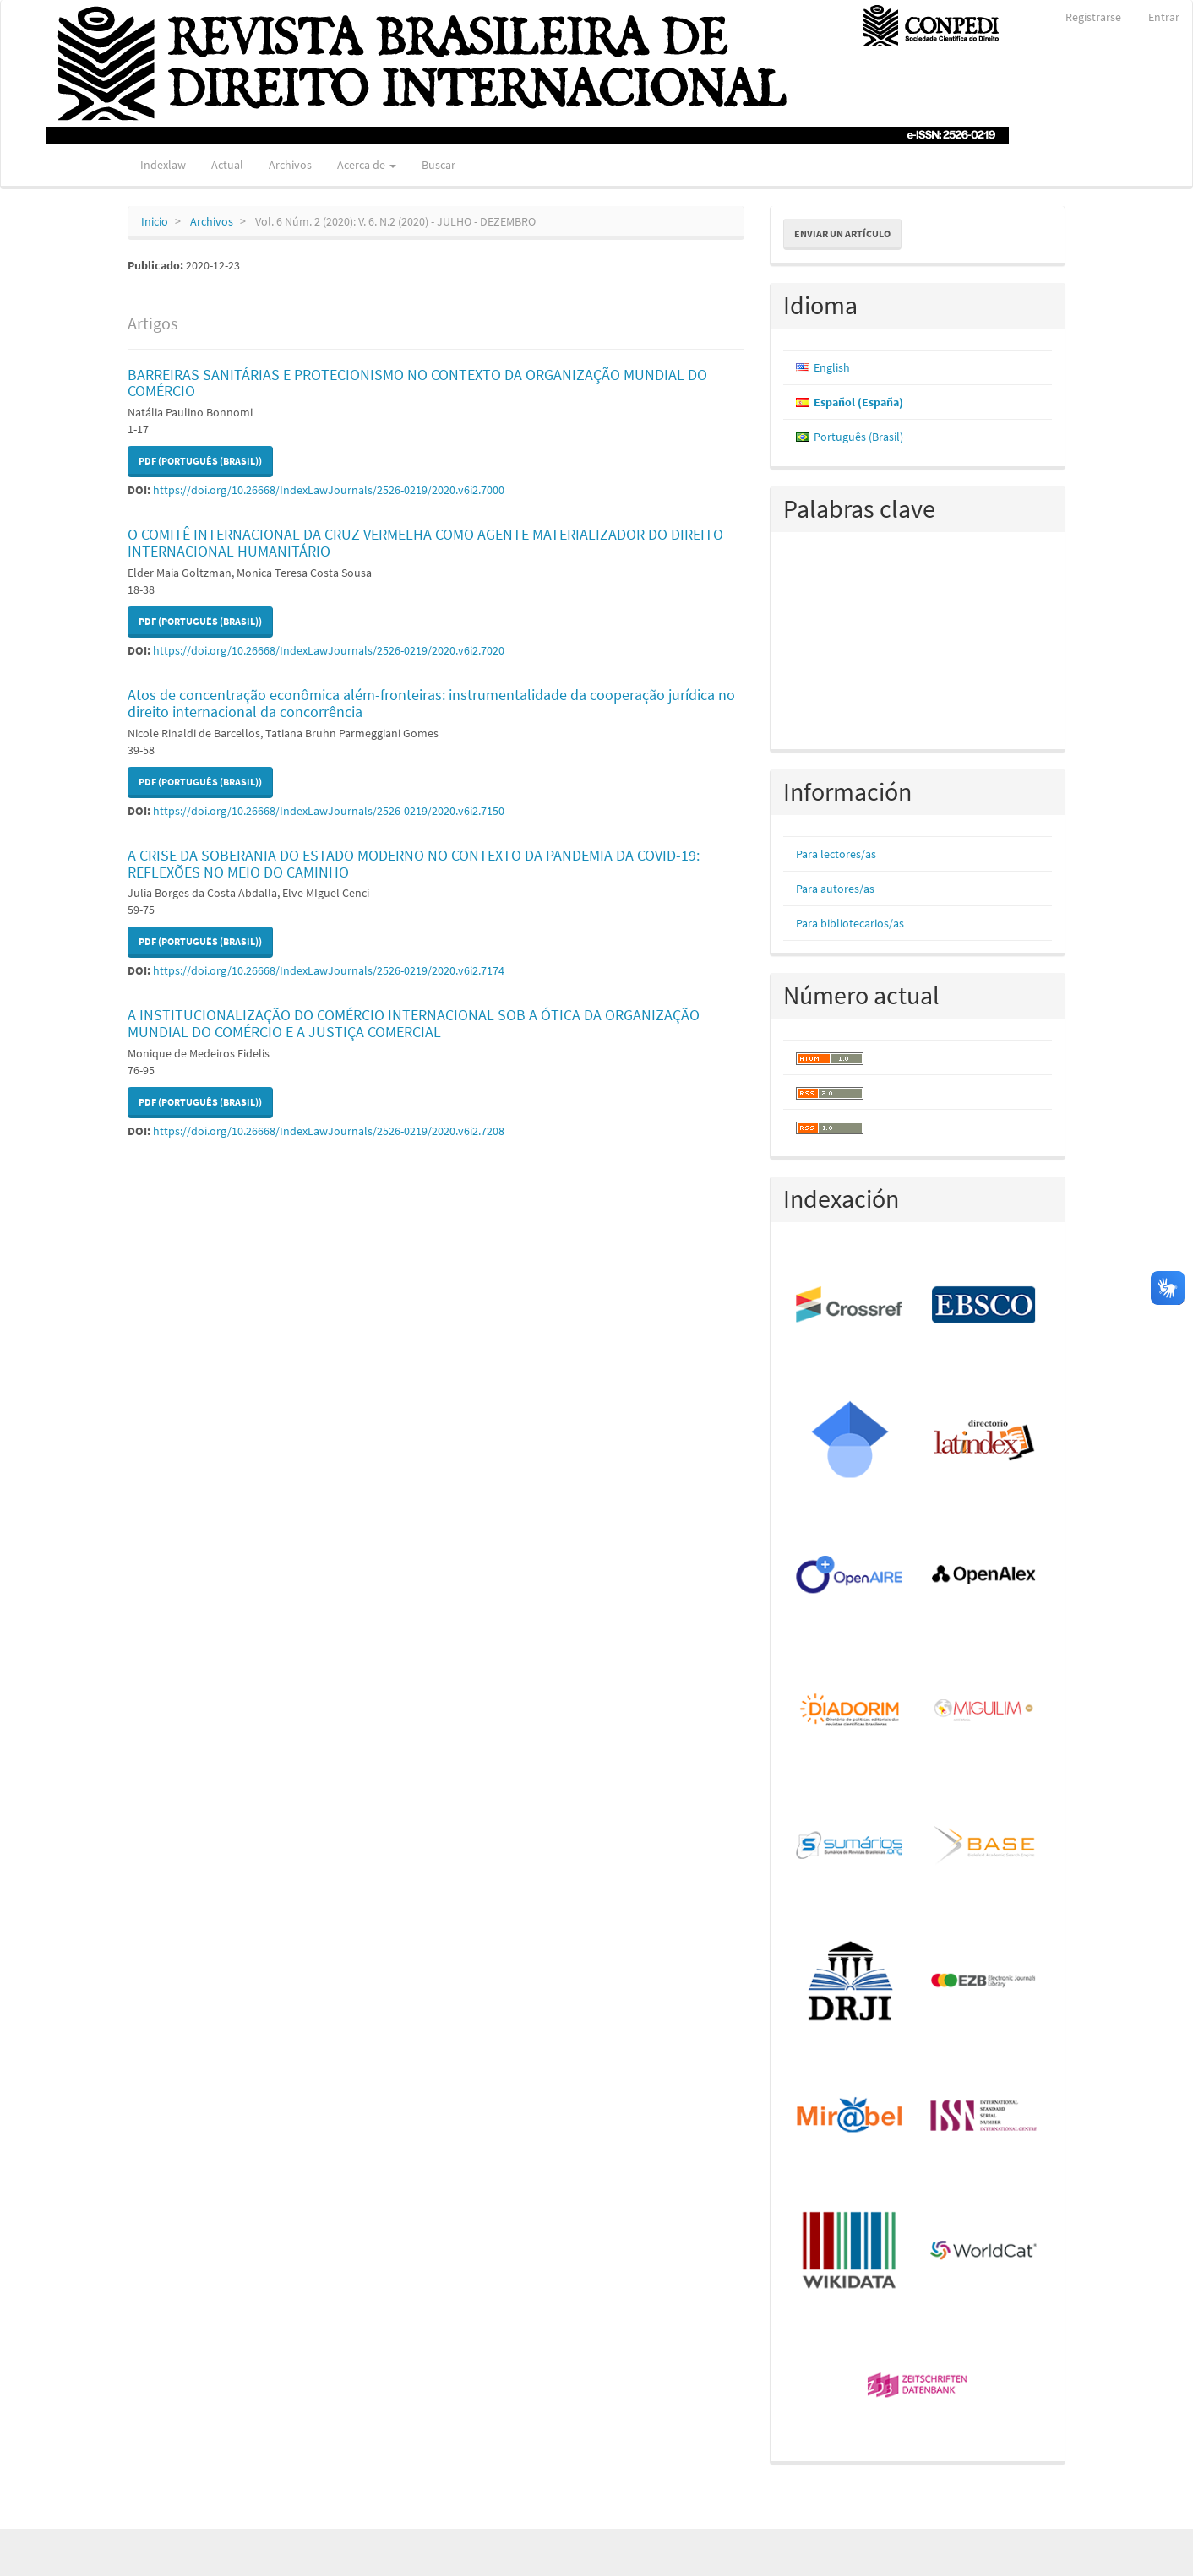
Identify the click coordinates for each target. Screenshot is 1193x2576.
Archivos (290, 164)
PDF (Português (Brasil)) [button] (200, 460)
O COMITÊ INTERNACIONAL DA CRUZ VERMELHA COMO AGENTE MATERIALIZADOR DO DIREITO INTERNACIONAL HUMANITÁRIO (425, 542)
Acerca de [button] (366, 164)
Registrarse (1093, 16)
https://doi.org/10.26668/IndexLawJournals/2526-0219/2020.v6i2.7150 (328, 810)
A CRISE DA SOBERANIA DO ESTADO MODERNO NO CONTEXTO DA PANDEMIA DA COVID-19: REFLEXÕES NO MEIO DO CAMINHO (414, 863)
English (832, 367)
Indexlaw (163, 164)
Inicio (154, 221)
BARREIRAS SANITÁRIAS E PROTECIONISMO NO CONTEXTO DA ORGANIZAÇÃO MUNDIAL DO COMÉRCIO (417, 383)
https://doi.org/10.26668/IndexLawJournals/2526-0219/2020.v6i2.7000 (328, 489)
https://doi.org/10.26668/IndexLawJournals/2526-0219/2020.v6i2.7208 (328, 1131)
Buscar (438, 164)
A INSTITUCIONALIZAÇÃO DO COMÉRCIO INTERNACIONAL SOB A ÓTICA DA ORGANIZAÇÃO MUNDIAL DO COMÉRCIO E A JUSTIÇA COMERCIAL (414, 1023)
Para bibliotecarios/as (850, 923)
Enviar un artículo (842, 233)
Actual (227, 164)
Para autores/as (835, 888)
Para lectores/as (836, 853)
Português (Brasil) (858, 436)
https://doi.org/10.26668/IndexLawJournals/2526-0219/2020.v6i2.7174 (328, 970)
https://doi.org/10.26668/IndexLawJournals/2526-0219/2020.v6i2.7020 (328, 650)
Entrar (1163, 16)
